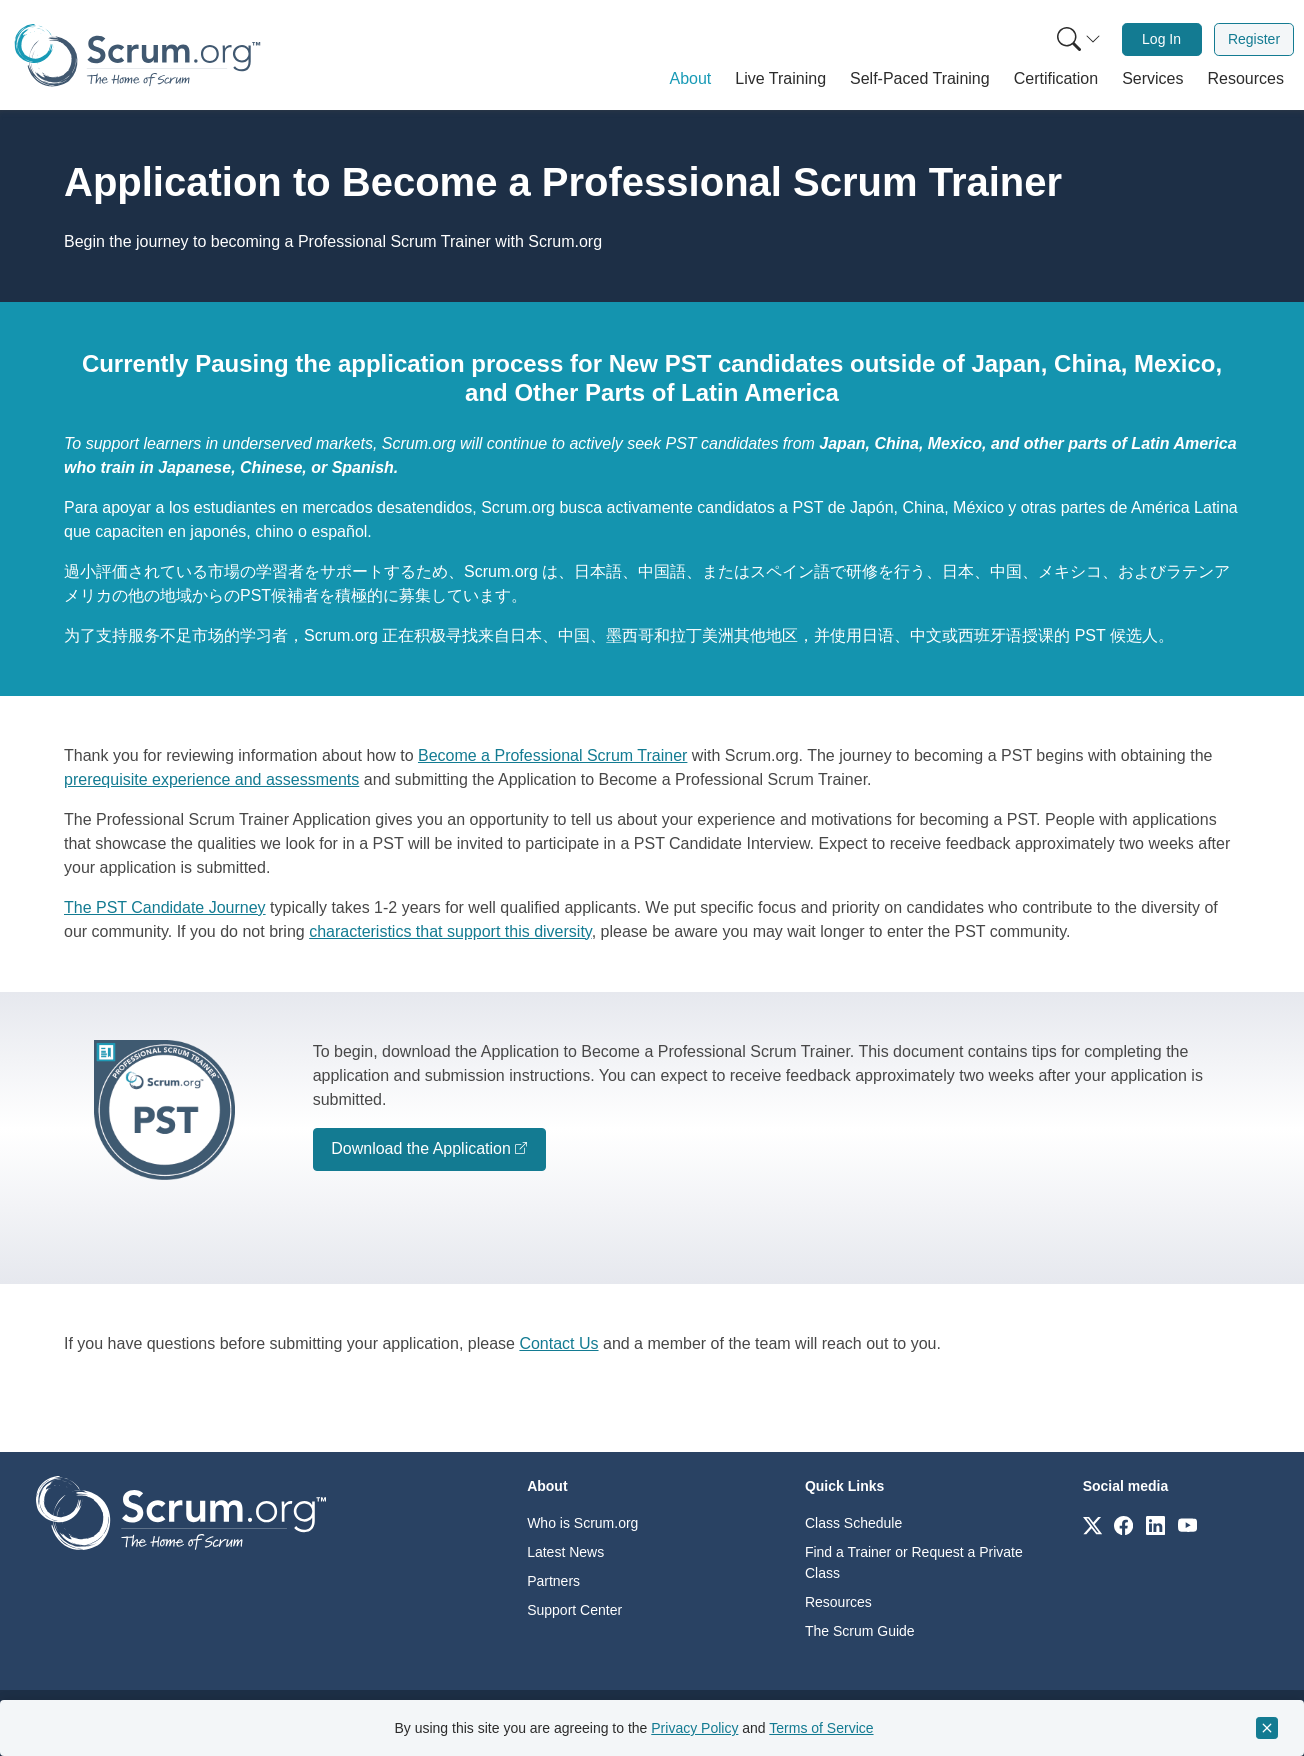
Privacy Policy (694, 1728)
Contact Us (558, 1343)
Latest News (565, 1552)
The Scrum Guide (860, 1631)
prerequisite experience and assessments (211, 779)
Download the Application (421, 1148)
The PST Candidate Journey (165, 907)
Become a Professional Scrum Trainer (552, 755)
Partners (553, 1581)
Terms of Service (821, 1728)
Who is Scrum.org (582, 1523)
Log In (1161, 39)
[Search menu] (1079, 39)
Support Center (574, 1610)
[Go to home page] (181, 1511)
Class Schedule (853, 1523)
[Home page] (137, 55)
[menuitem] (1077, 39)
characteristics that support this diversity (450, 931)
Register (1254, 39)
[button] (691, 79)
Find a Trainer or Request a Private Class (914, 1562)
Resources (838, 1602)
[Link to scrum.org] (1092, 1524)
